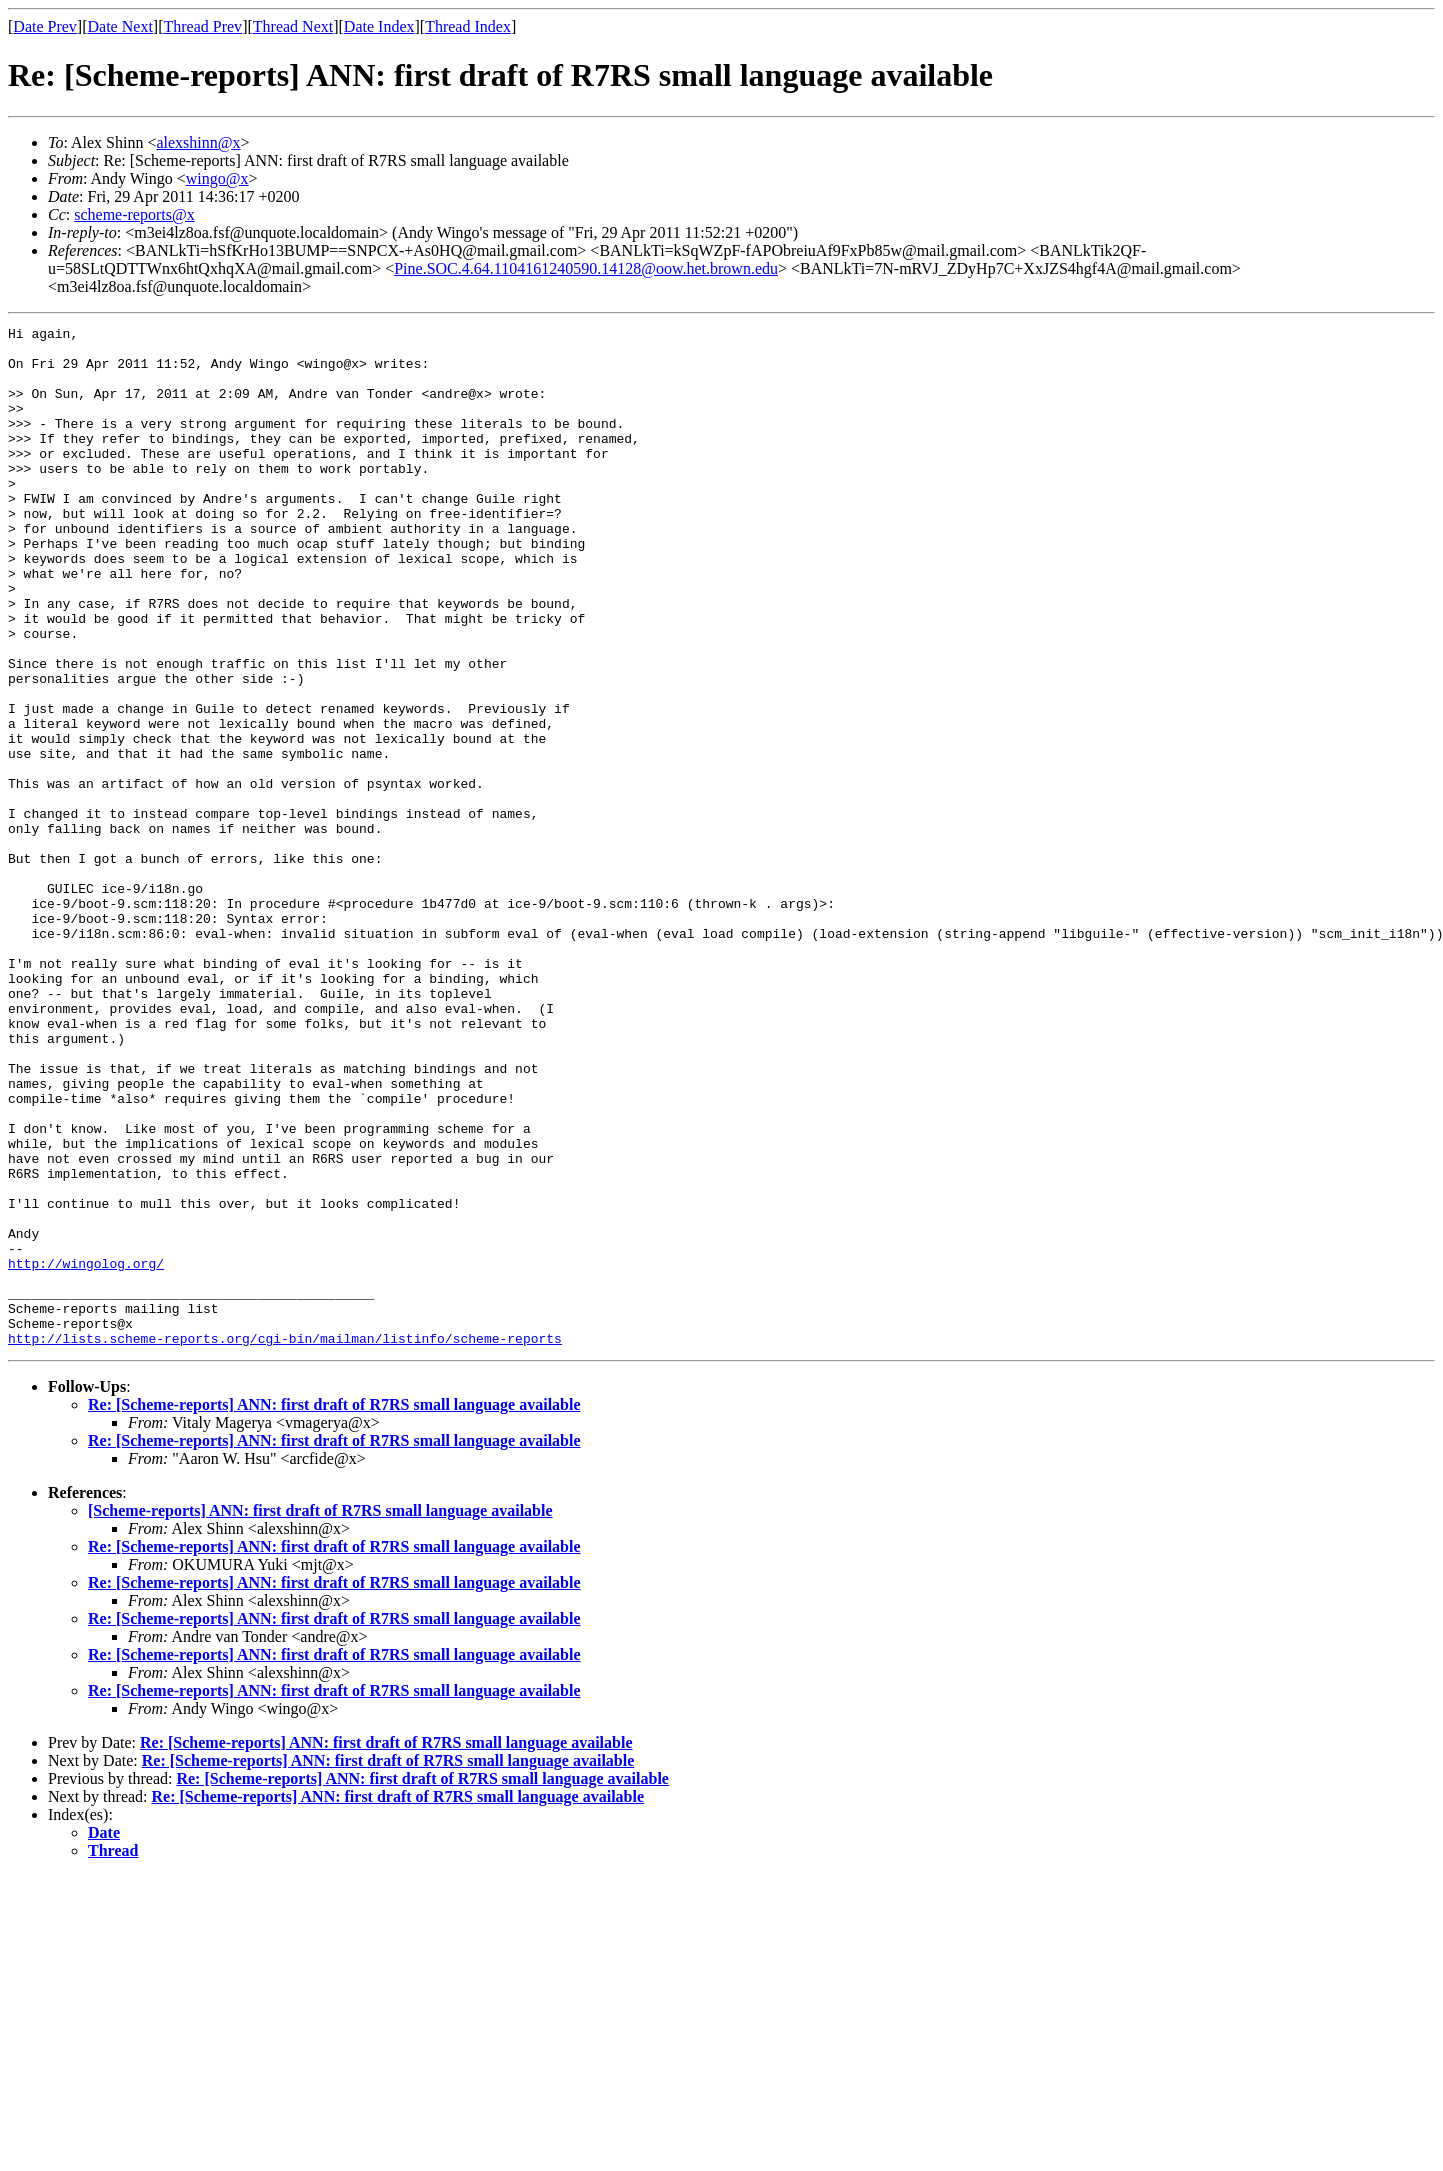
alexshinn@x (198, 142)
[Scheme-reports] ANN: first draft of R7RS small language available (320, 1714)
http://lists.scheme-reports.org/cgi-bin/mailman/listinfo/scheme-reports (285, 1542)
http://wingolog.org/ (86, 1452)
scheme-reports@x (134, 214)
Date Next (120, 26)
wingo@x (217, 178)
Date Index (379, 26)
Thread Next (293, 26)
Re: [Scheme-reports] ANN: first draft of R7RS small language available (334, 1608)
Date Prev (45, 26)
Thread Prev (202, 26)
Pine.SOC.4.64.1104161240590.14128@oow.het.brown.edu (586, 268)
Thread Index (468, 26)
